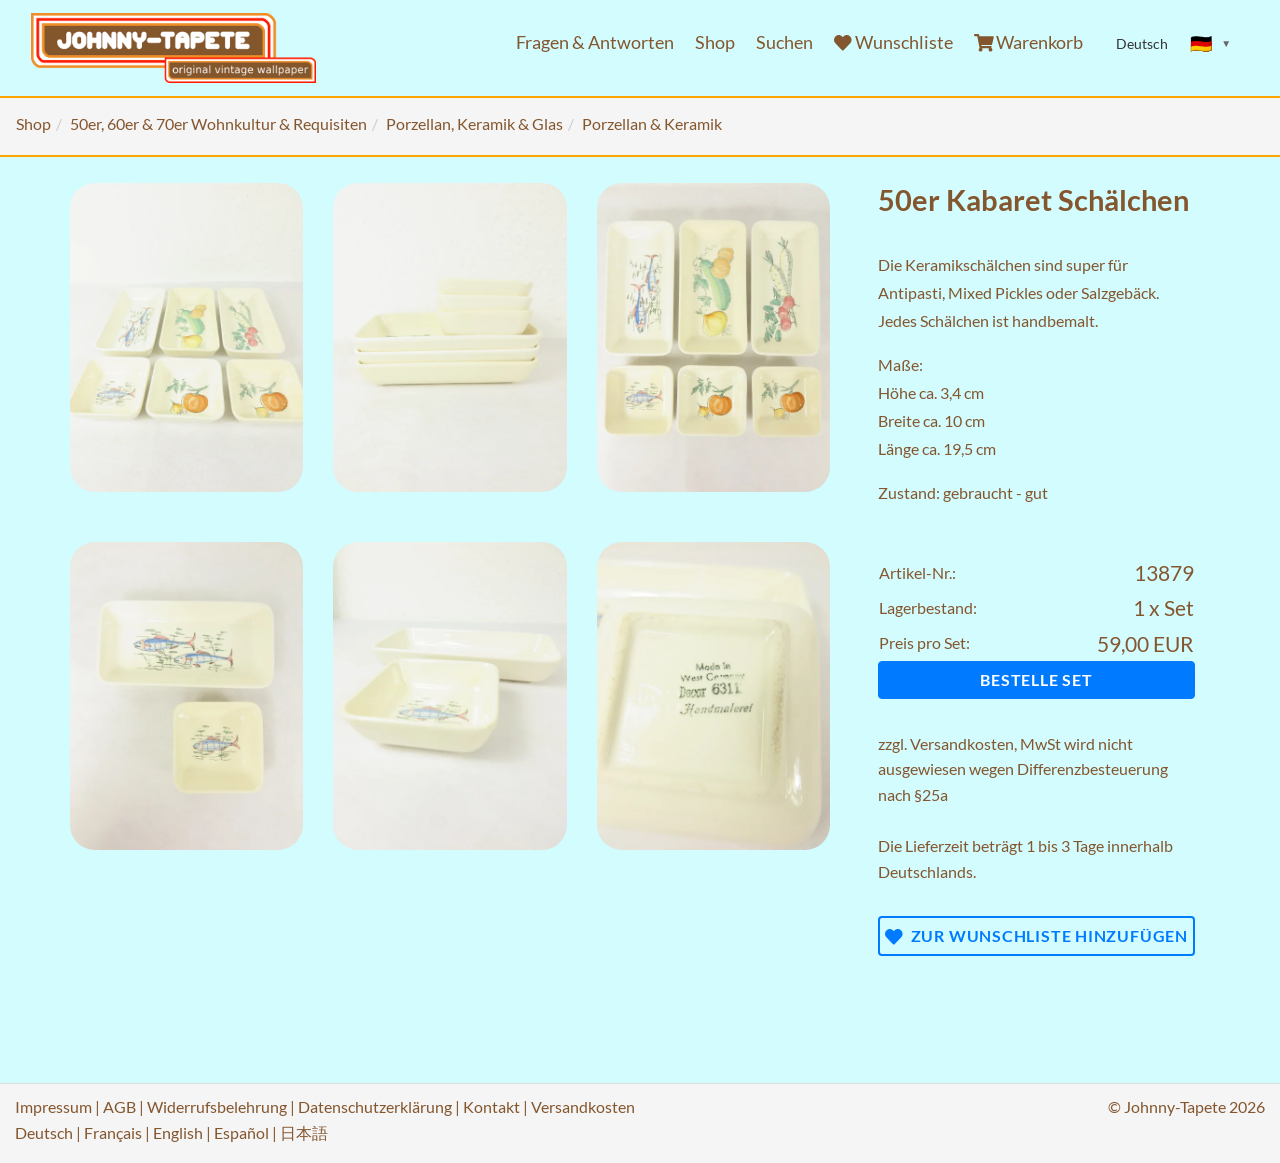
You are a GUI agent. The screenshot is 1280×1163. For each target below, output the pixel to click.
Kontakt (491, 1106)
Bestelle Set (1036, 679)
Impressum (53, 1106)
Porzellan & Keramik (652, 123)
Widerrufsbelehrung (217, 1106)
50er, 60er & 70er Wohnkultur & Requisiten (218, 123)
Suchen (784, 42)
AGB (119, 1106)
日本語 (304, 1132)
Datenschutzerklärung (375, 1106)
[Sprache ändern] (1211, 44)
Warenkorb (1029, 42)
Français (113, 1132)
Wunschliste (893, 42)
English (178, 1132)
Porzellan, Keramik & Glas (474, 123)
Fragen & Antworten (595, 42)
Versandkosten (962, 743)
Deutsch (44, 1132)
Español (241, 1132)
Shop (715, 42)
